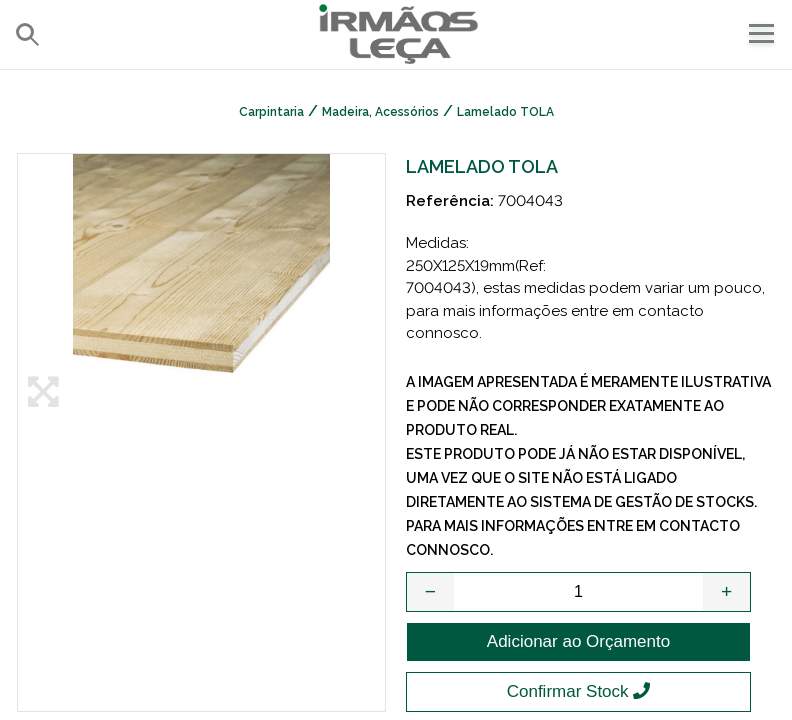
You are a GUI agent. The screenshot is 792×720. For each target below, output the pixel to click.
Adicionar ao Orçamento (578, 641)
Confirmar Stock (579, 691)
